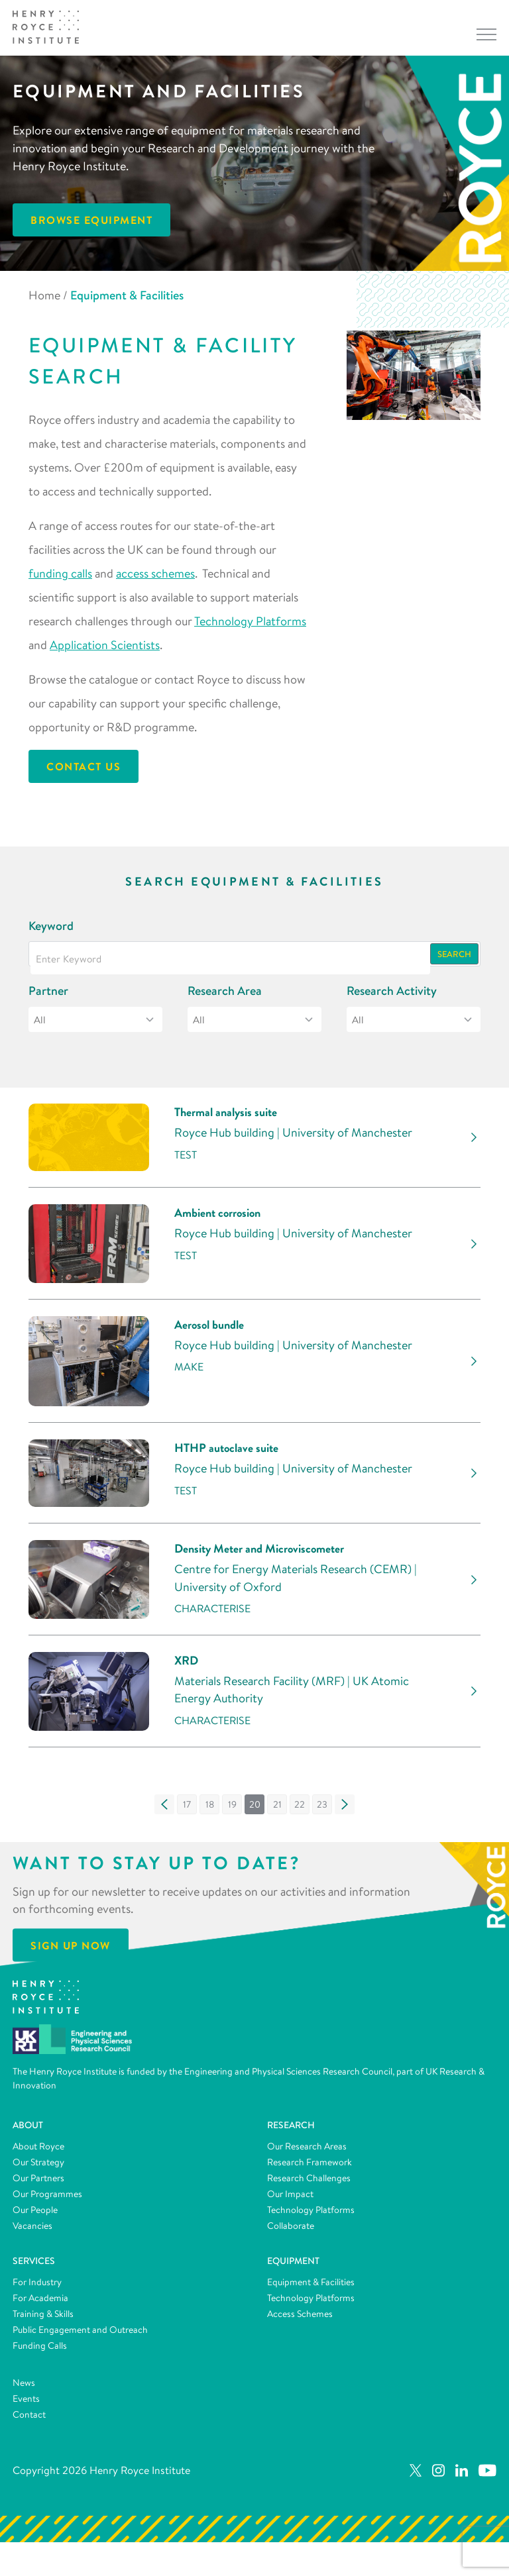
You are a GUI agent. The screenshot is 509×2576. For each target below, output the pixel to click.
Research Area (225, 991)
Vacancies (32, 2233)
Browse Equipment (91, 220)
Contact (29, 2422)
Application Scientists (105, 644)
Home (44, 295)
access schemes (155, 573)
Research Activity (392, 991)
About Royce (38, 2153)
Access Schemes (300, 2321)
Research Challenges (309, 2185)
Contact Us (83, 766)
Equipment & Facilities (311, 2289)
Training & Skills (43, 2321)
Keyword (51, 926)
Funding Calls (40, 2353)
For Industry (37, 2289)
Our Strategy (38, 2169)
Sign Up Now (70, 1952)
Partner (48, 991)
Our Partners (38, 2185)
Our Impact (290, 2201)
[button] (164, 1812)
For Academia (40, 2305)
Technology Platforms (250, 621)
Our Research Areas (307, 2153)
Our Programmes (47, 2201)
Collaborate (290, 2233)
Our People (35, 2217)
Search (454, 954)
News (24, 2390)
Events (26, 2406)
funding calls (60, 573)
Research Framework (309, 2169)
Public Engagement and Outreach (80, 2337)
